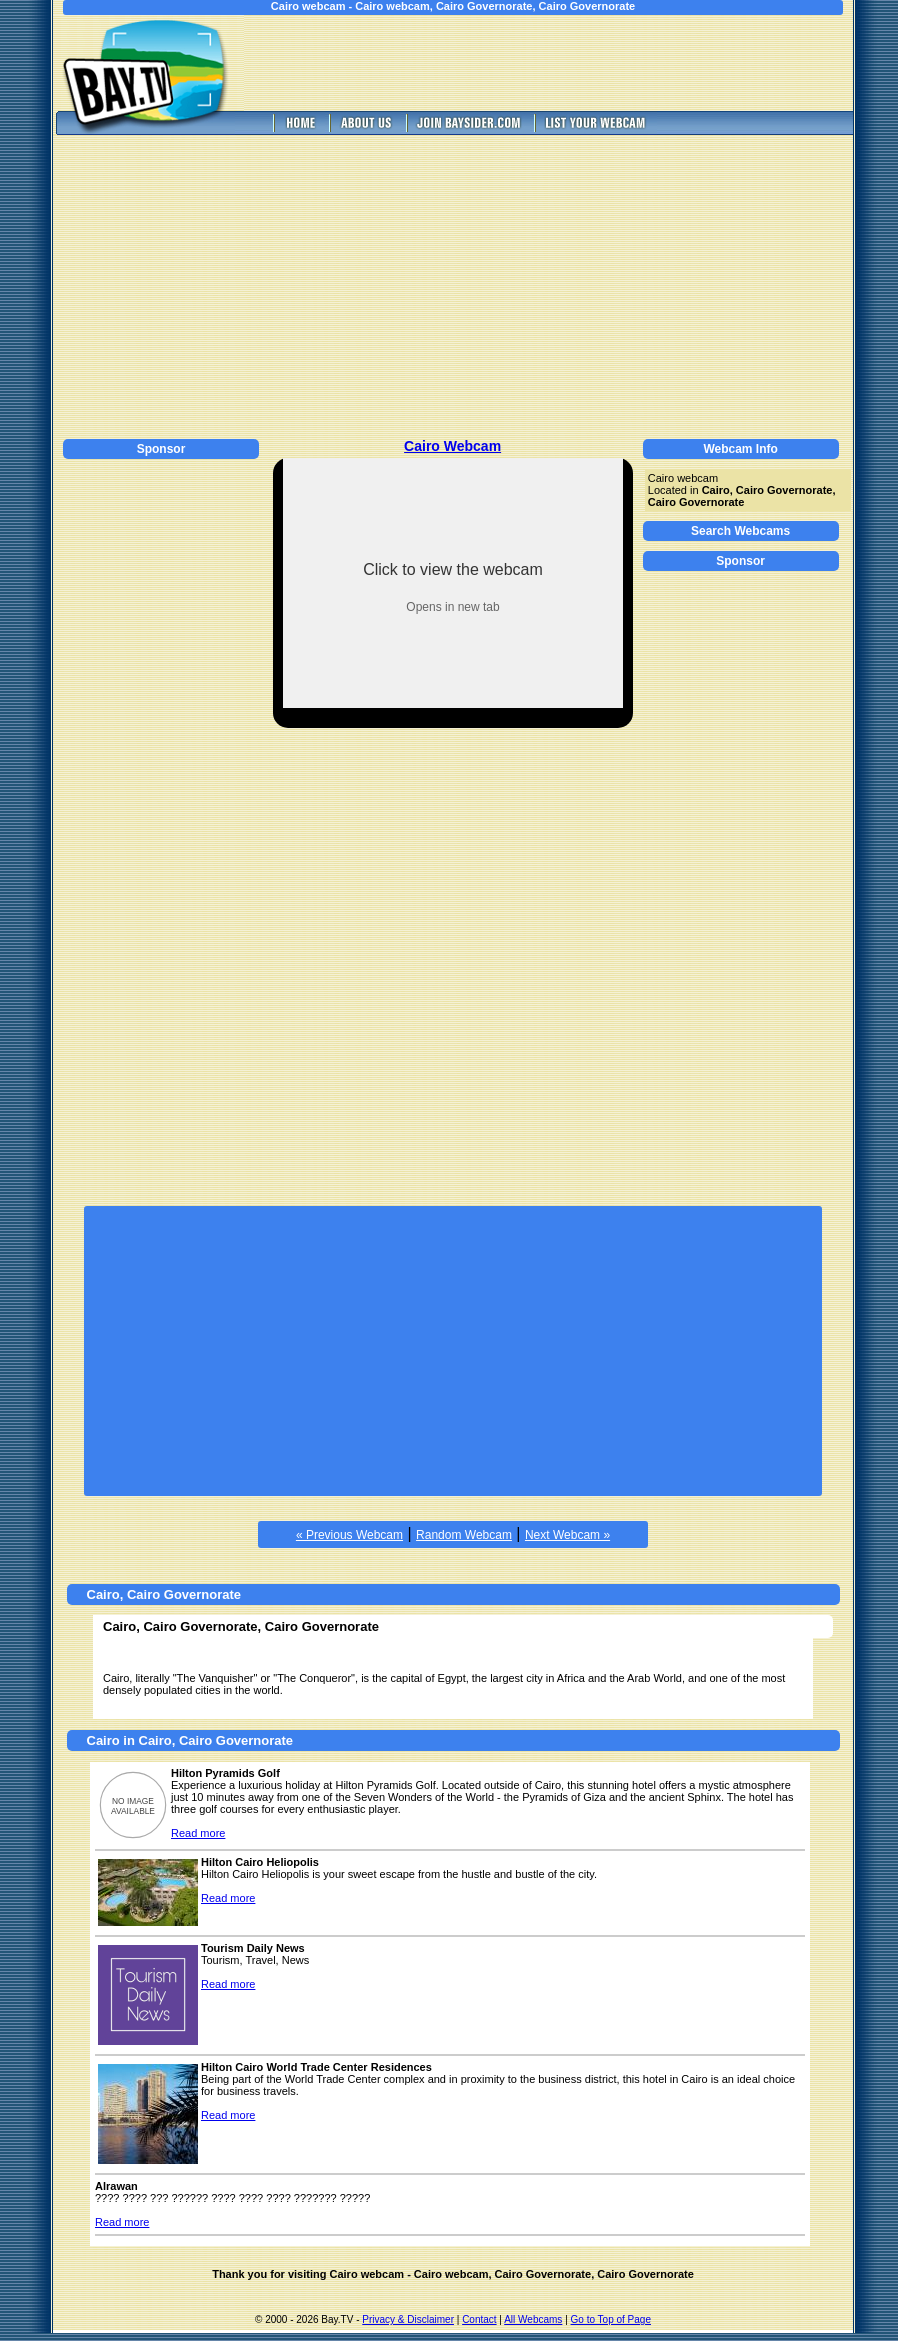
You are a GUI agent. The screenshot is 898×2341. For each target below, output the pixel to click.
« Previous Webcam (349, 1535)
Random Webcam (464, 1535)
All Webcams (533, 2319)
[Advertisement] (563, 63)
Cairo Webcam (452, 446)
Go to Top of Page (611, 2319)
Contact (479, 2319)
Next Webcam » (567, 1535)
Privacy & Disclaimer (408, 2319)
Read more (198, 1833)
